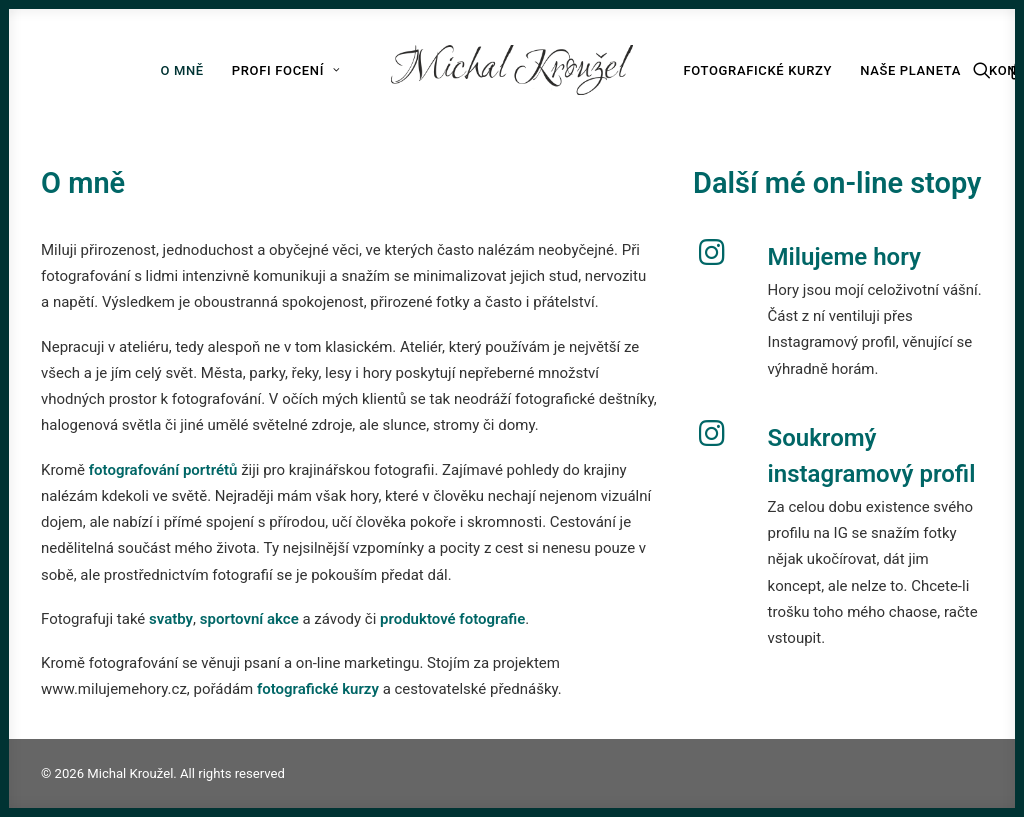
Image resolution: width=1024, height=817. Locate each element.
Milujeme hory (844, 257)
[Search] (986, 70)
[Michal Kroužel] (512, 70)
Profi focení (286, 70)
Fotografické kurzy (757, 70)
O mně (181, 70)
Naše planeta (910, 70)
